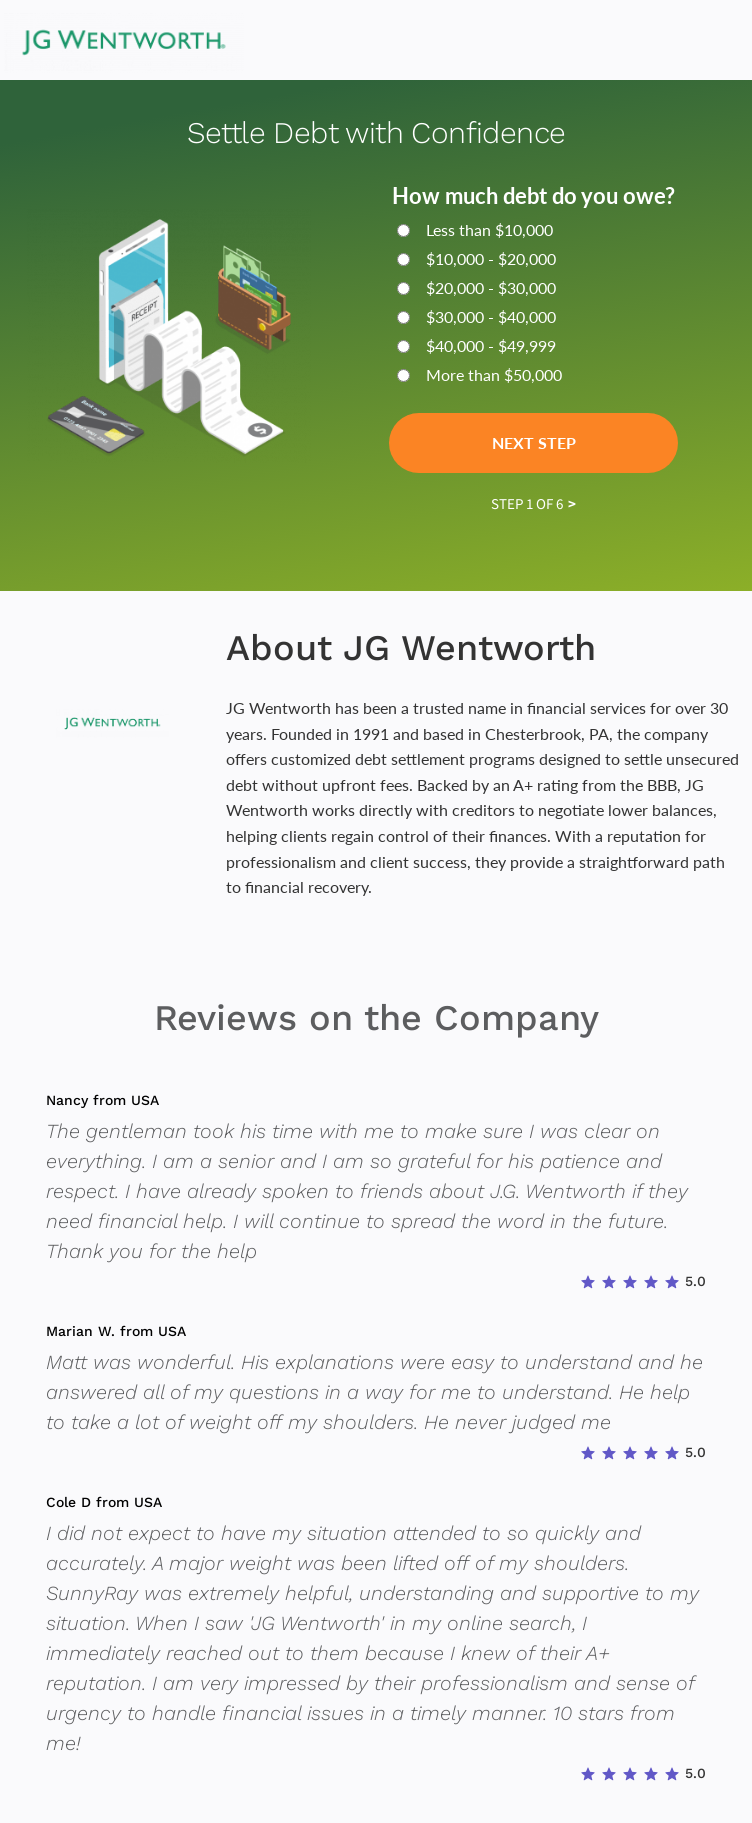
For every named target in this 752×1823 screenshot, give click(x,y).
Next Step (534, 442)
